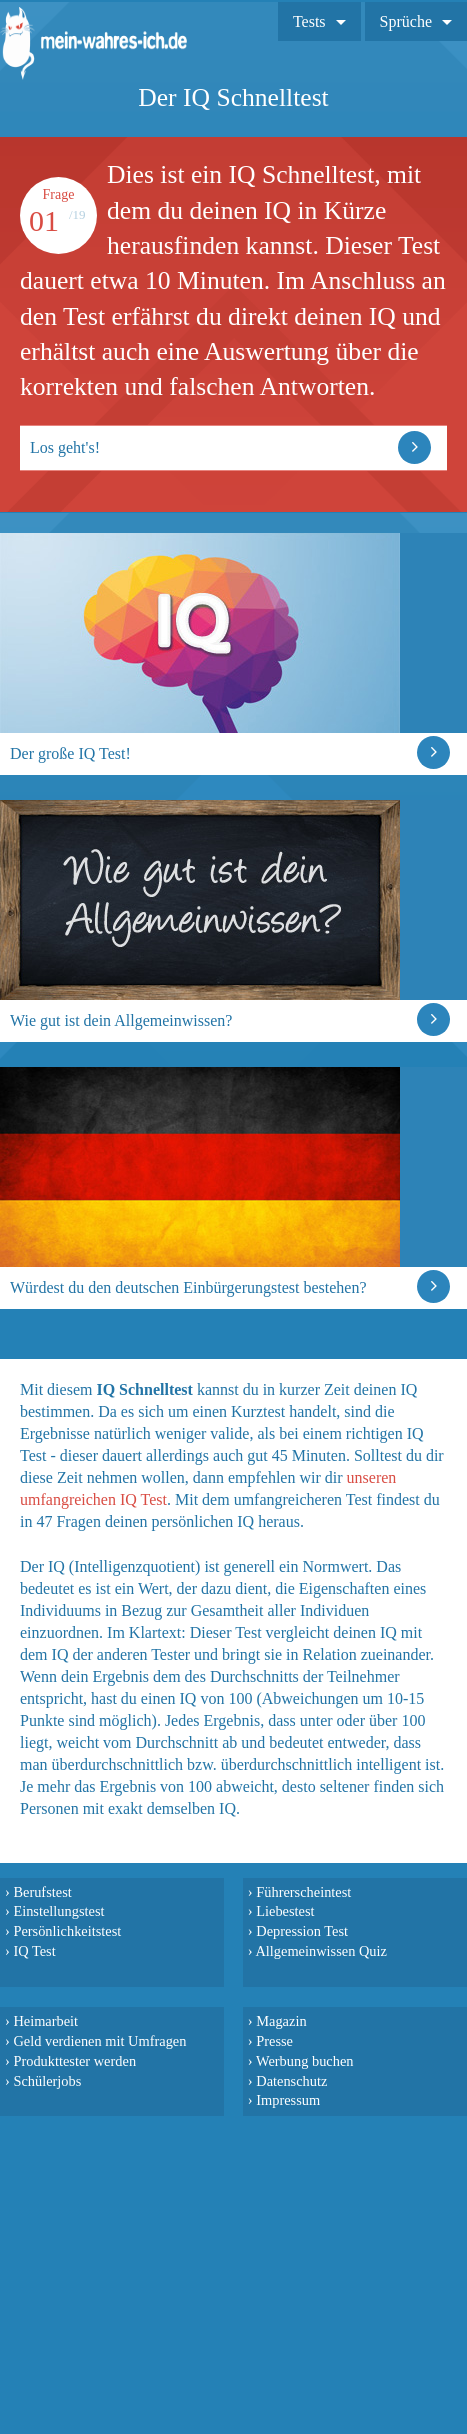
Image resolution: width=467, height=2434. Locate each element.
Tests (309, 21)
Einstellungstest (58, 1911)
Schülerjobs (47, 2081)
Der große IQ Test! (70, 753)
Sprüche (406, 21)
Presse (274, 2041)
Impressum (288, 2100)
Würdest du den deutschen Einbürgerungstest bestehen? (188, 1287)
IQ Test (34, 1951)
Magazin (281, 2021)
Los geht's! (65, 447)
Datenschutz (291, 2081)
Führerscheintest (303, 1892)
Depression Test (302, 1931)
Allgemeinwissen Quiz (321, 1951)
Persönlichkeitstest (67, 1931)
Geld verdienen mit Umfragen (99, 2041)
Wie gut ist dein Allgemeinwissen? (121, 1020)
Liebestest (285, 1911)
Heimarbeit (45, 2021)
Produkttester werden (74, 2061)
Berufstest (42, 1892)
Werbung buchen (305, 2061)
